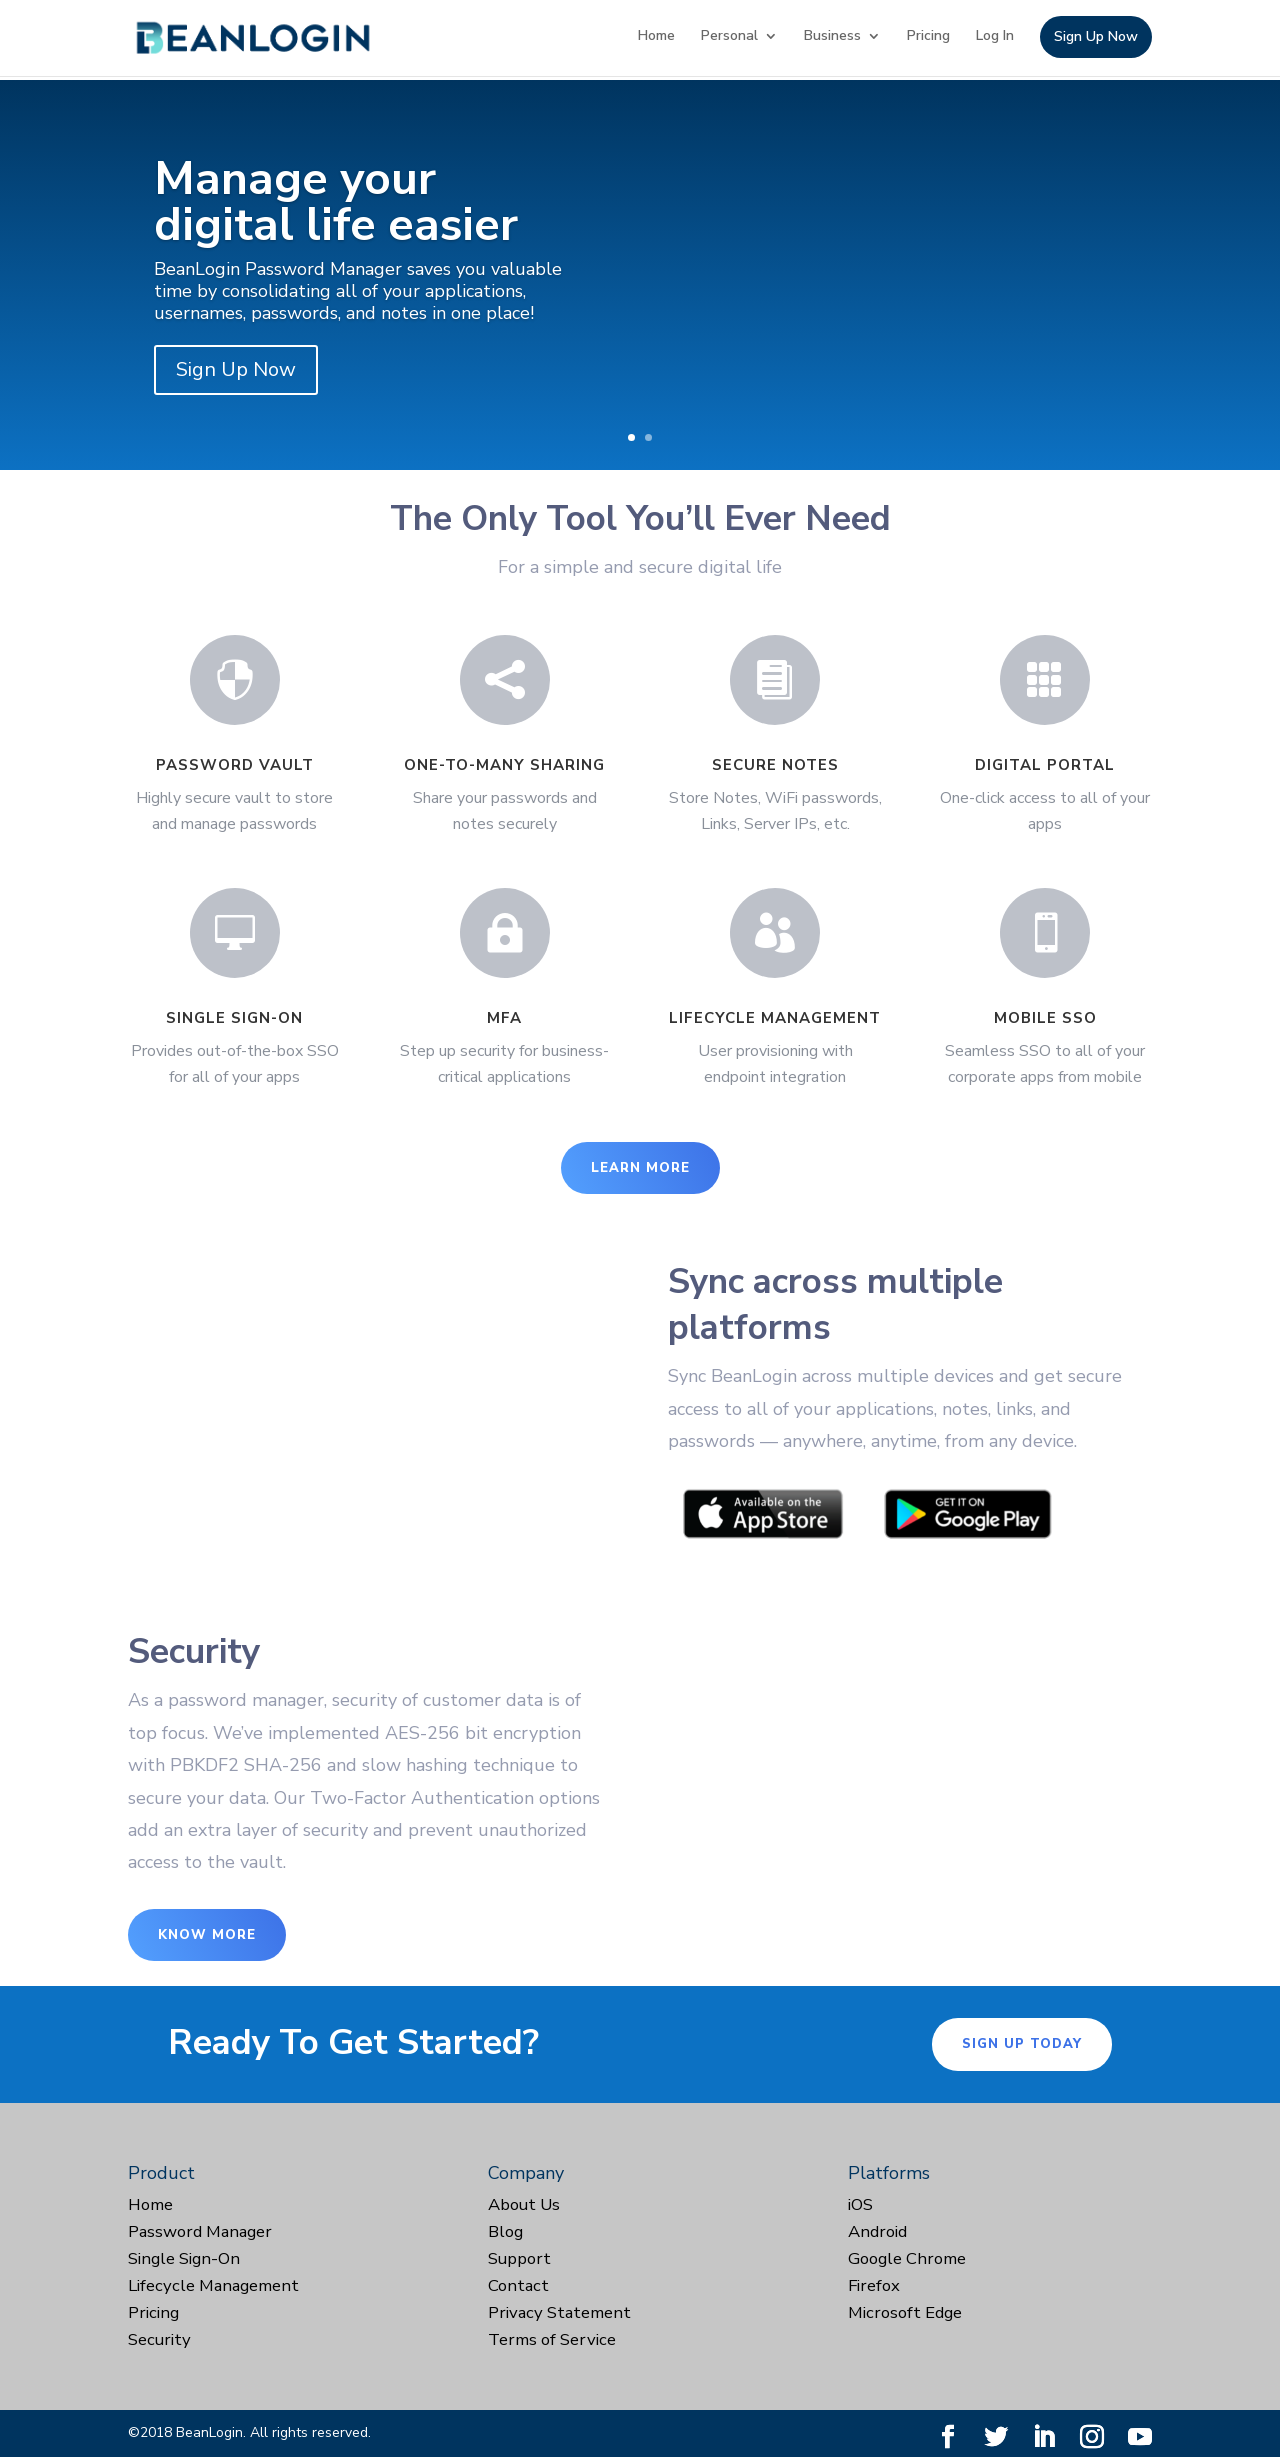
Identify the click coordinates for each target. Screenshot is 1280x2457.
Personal (729, 37)
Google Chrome (907, 2258)
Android (877, 2231)
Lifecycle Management (213, 2285)
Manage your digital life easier (336, 201)
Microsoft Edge (905, 2312)
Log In (995, 37)
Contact (518, 2285)
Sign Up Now (1096, 38)
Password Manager (200, 2231)
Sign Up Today (1022, 2044)
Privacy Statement (559, 2312)
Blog (505, 2231)
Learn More (640, 1168)
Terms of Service (552, 2339)
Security (159, 2339)
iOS (860, 2204)
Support (519, 2258)
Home (656, 37)
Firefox (874, 2285)
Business (832, 37)
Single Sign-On (184, 2258)
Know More (207, 1935)
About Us (524, 2204)
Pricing (928, 37)
